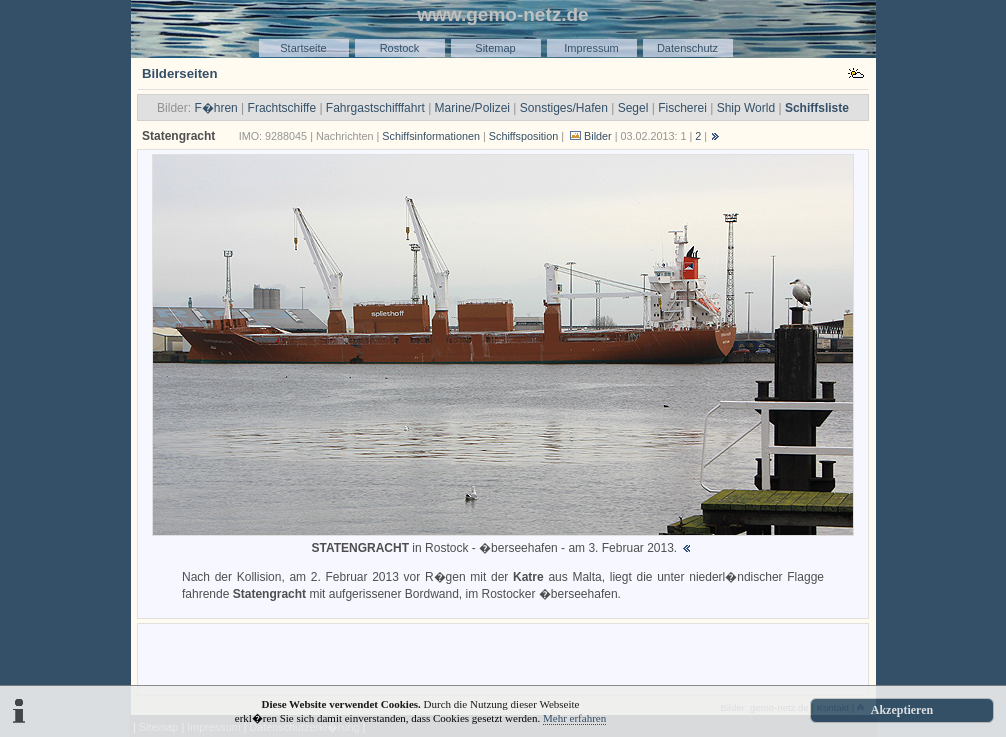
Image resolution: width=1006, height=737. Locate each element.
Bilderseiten (180, 73)
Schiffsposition (523, 136)
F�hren (215, 108)
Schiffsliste (817, 108)
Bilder (598, 136)
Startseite (303, 48)
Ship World (746, 108)
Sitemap (495, 48)
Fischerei (682, 108)
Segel (633, 108)
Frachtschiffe (282, 108)
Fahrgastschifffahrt (375, 108)
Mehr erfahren (574, 718)
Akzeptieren (902, 710)
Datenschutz (687, 48)
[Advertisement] (503, 658)
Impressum (591, 48)
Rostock (400, 48)
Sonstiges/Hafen (564, 108)
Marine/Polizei (472, 108)
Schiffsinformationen (431, 136)
